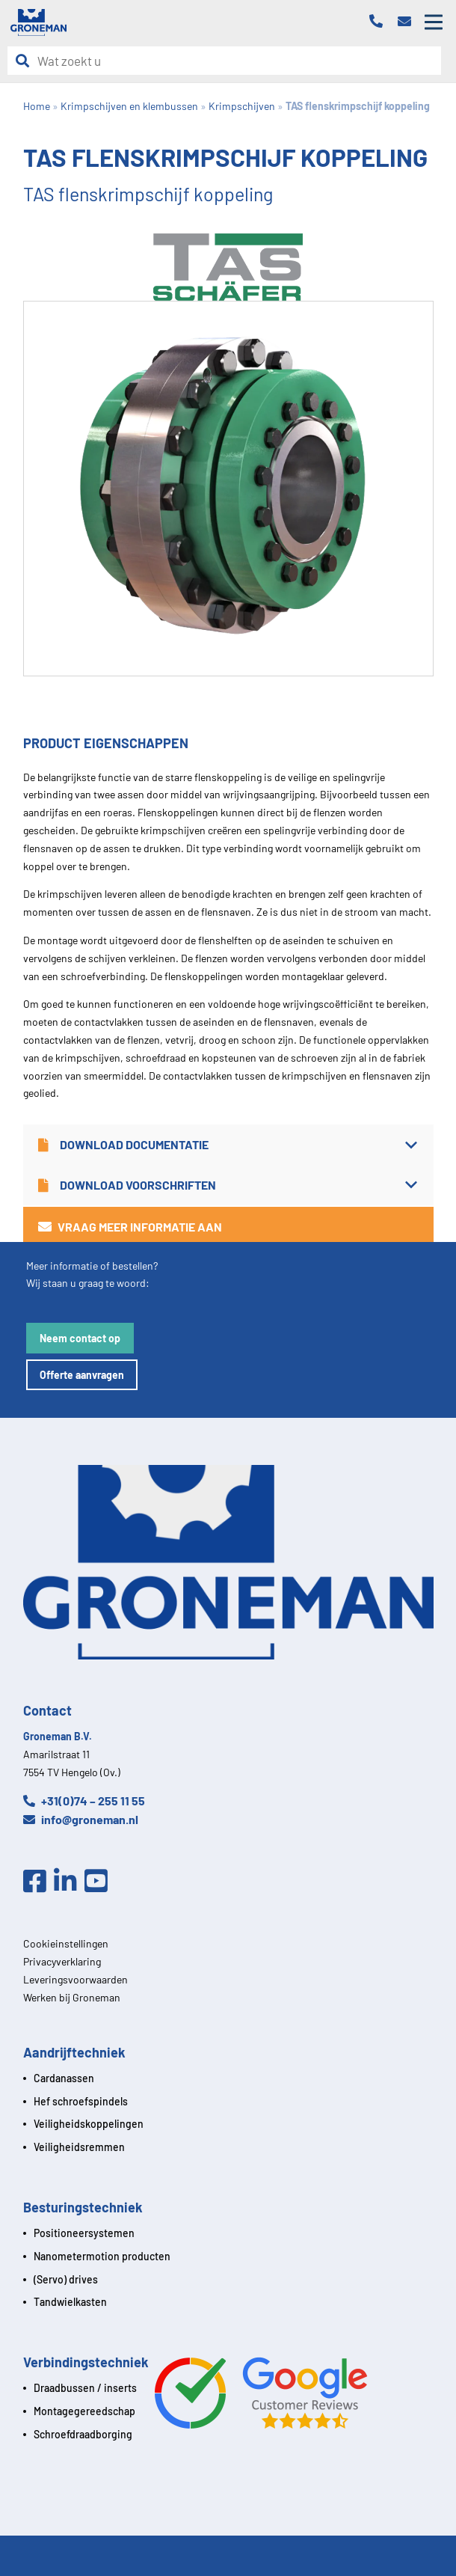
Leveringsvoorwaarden (75, 1979)
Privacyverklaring (62, 1961)
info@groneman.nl (80, 1819)
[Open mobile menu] (434, 22)
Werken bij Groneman (71, 1997)
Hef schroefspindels (81, 2101)
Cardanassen (64, 2078)
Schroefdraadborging (83, 2434)
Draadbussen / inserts (85, 2387)
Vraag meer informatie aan (130, 1227)
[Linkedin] (69, 1881)
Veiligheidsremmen (79, 2147)
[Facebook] (38, 1881)
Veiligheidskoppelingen (89, 2123)
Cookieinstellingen (65, 1943)
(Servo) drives (66, 2279)
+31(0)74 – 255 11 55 (84, 1800)
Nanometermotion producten (102, 2256)
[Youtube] (99, 1881)
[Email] (408, 22)
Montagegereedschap (84, 2411)
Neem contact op (80, 1338)
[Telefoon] (379, 22)
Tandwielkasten (70, 2301)
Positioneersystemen (84, 2233)
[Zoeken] (26, 61)
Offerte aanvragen (82, 1374)
